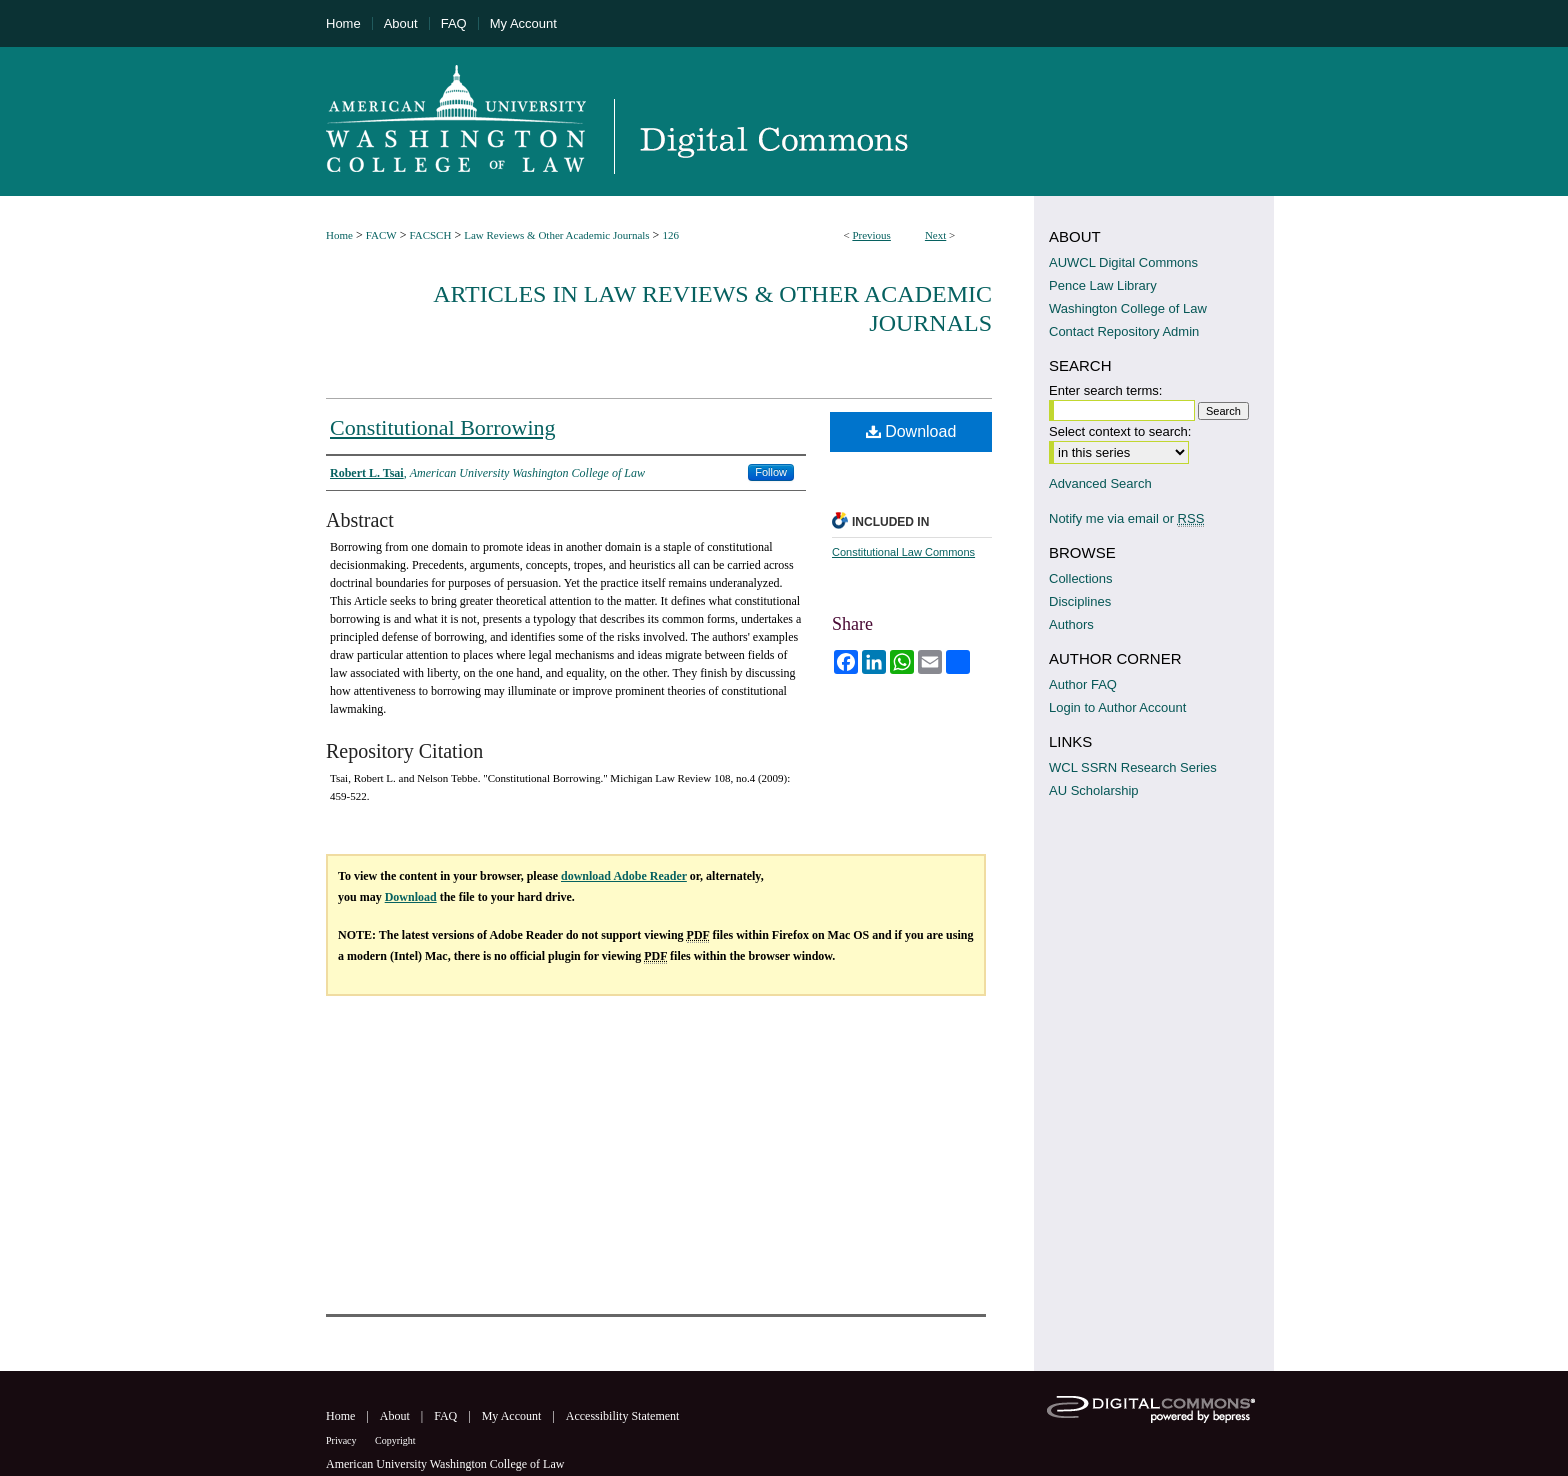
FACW (381, 235)
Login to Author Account (1117, 707)
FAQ (447, 1416)
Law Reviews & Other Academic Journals (556, 235)
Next (935, 235)
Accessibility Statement (623, 1416)
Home (339, 235)
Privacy (342, 1440)
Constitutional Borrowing (443, 427)
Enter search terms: (1105, 390)
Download (911, 431)
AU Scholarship (1094, 790)
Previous (871, 235)
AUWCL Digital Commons (1123, 262)
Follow (771, 472)
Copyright (395, 1440)
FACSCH (430, 235)
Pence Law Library (1103, 285)
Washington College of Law (1128, 308)
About (396, 1416)
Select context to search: (1120, 431)
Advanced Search (1100, 483)
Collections (1081, 578)
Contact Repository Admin (1124, 331)
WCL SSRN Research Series (1133, 767)
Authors (1071, 624)
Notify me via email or (1126, 518)
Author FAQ (1083, 684)
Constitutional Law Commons (903, 552)
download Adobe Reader (624, 876)
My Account (513, 1416)
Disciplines (1080, 601)
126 (670, 235)
